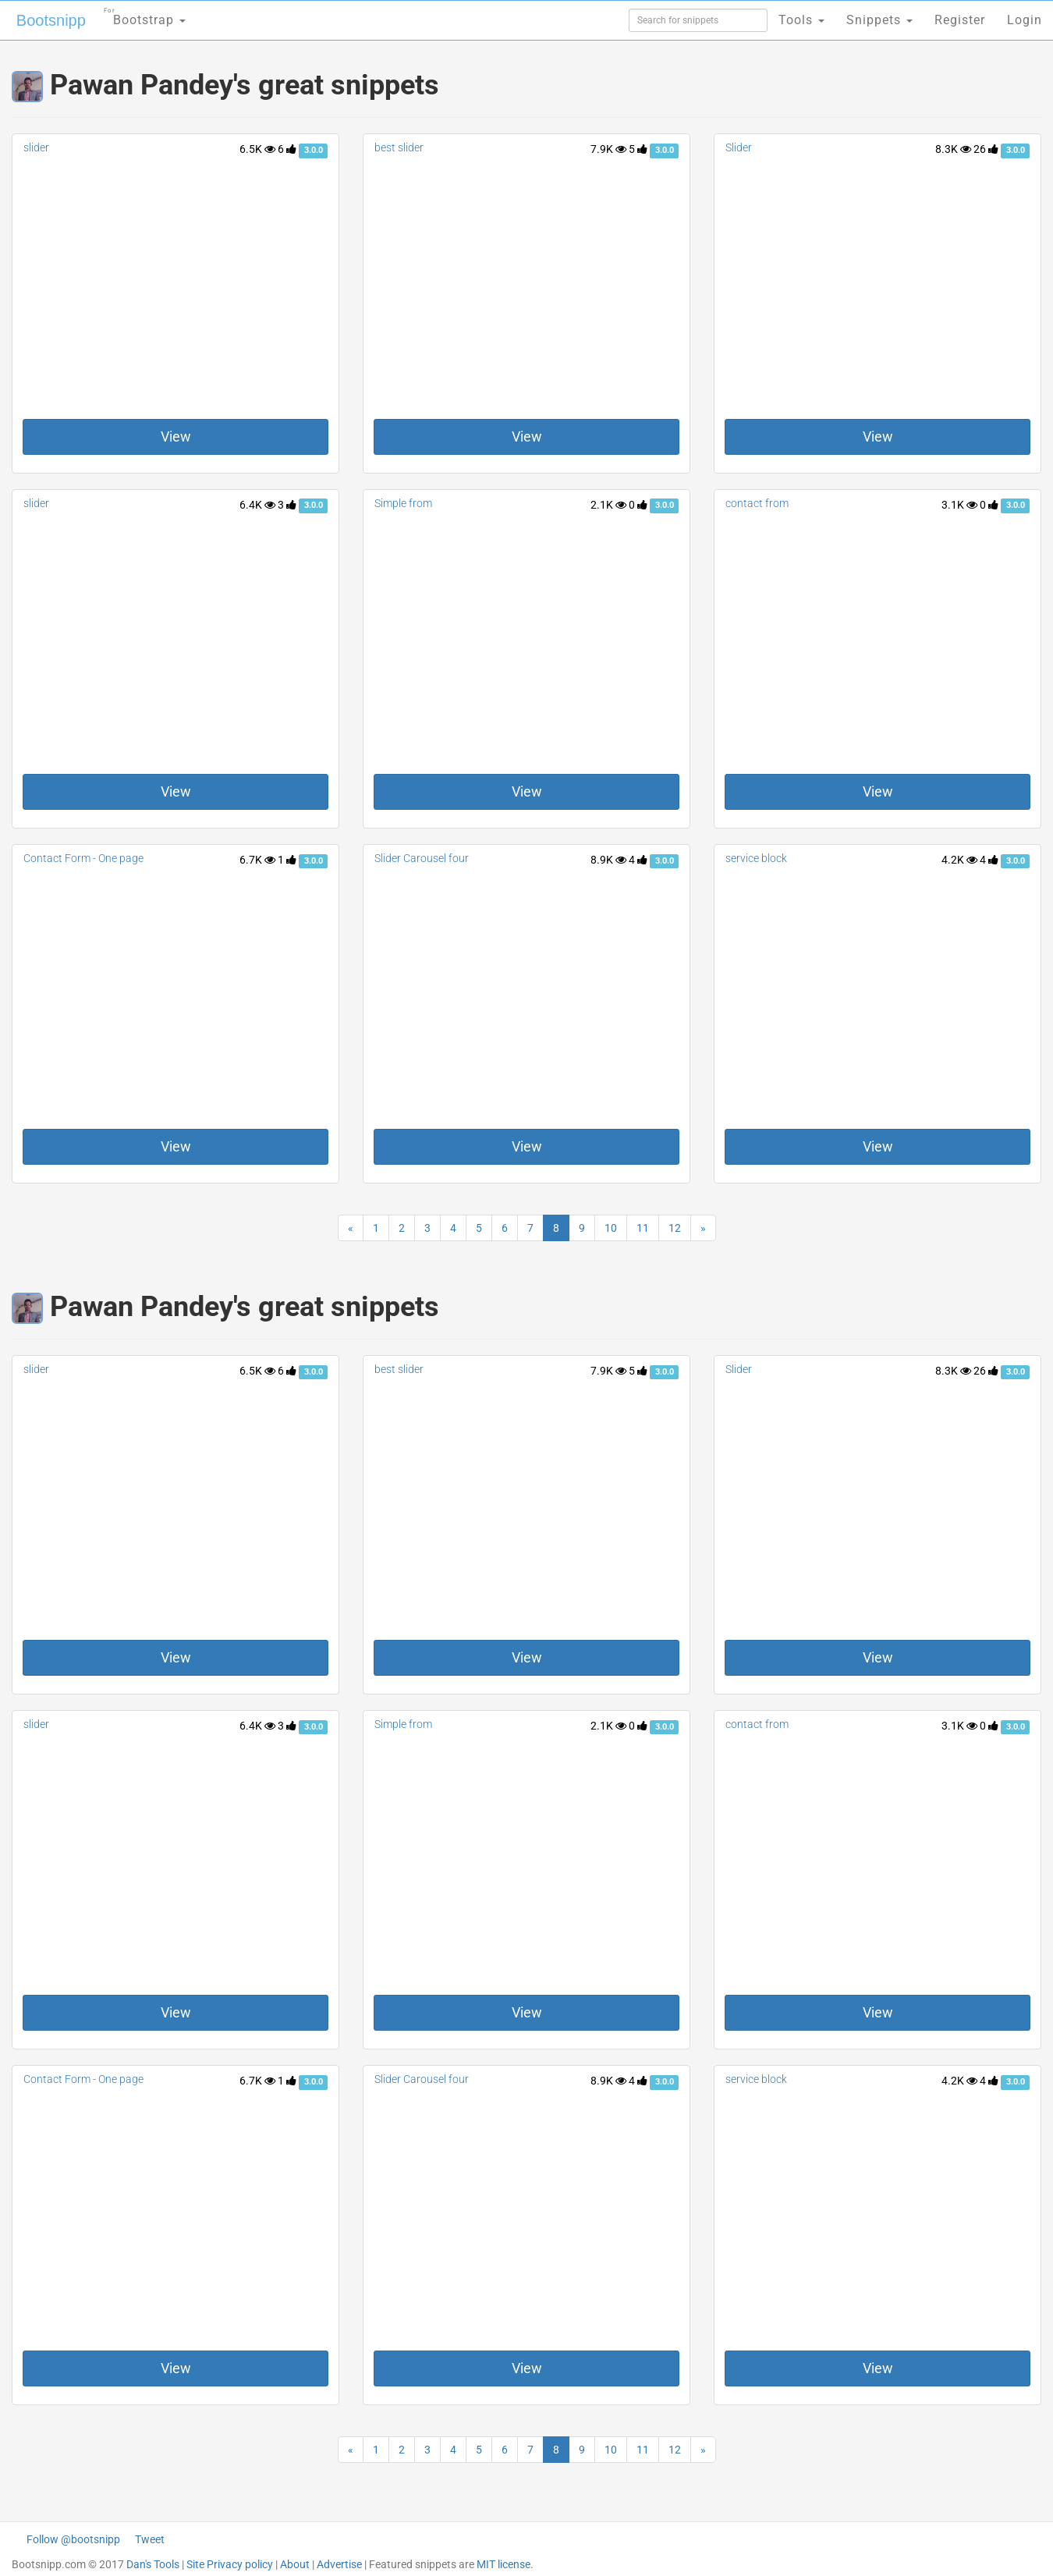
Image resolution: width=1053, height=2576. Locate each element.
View (176, 436)
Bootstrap (145, 15)
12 (674, 1228)
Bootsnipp (51, 20)
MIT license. (505, 2564)
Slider (738, 147)
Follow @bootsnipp (73, 2539)
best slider (399, 147)
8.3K (953, 149)
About (295, 2564)
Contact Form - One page (83, 858)
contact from (757, 503)
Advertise (339, 2564)
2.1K (608, 505)
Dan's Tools (152, 2564)
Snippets (879, 19)
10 (610, 1228)
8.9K (608, 859)
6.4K (257, 505)
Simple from (403, 503)
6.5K (257, 149)
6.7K (257, 859)
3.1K (959, 505)
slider (36, 147)
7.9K (608, 149)
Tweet (150, 2539)
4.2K (959, 859)
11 (642, 1228)
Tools (801, 19)
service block (756, 858)
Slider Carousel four (421, 858)
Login (1024, 19)
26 (985, 149)
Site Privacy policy (229, 2564)
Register (959, 19)
